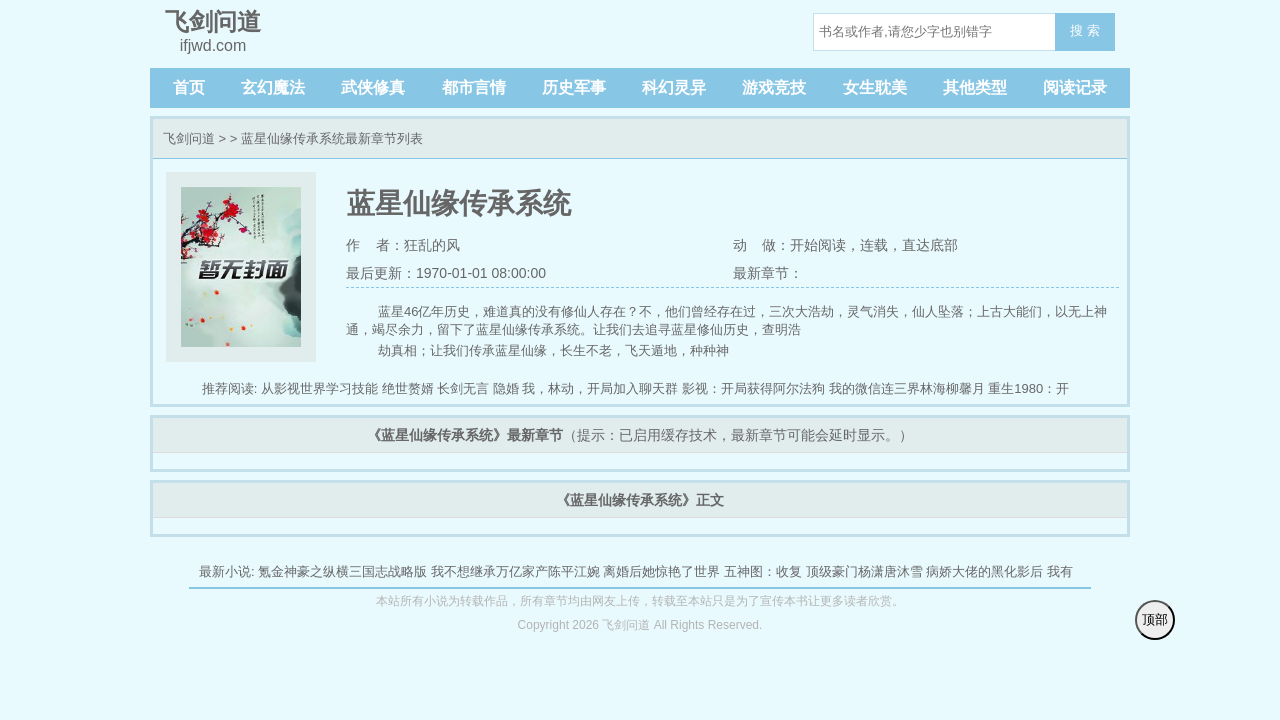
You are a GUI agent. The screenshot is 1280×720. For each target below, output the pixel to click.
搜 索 (1085, 30)
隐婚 (506, 388)
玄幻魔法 (273, 87)
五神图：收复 (763, 571)
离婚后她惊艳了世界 (661, 571)
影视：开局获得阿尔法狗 (753, 388)
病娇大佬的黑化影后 (984, 571)
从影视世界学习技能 (319, 388)
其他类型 (975, 87)
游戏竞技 (774, 87)
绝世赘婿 (408, 388)
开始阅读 (818, 245)
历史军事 (574, 87)
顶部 (1155, 619)
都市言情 (474, 87)
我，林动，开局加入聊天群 (600, 388)
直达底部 (930, 245)
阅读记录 (1075, 87)
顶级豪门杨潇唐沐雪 (864, 571)
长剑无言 (463, 388)
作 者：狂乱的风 (403, 245)
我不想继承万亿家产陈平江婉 (515, 571)
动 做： (762, 245)
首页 (189, 87)
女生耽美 (875, 87)
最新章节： (768, 273)
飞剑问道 (189, 138)
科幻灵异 (674, 87)
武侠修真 (373, 87)
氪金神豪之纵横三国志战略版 (342, 571)
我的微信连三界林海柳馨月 (907, 388)
